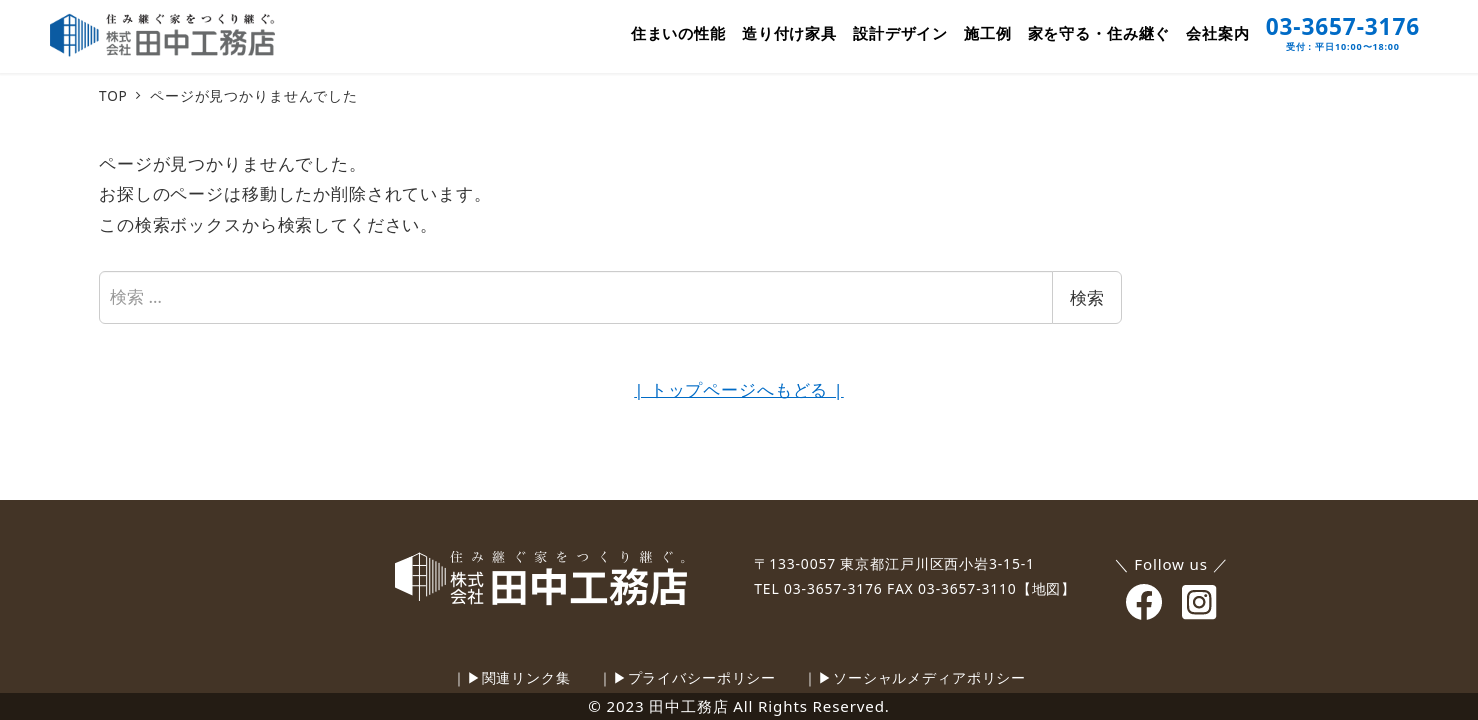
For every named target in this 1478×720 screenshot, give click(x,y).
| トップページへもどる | (738, 389)
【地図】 (1046, 588)
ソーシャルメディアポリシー (929, 677)
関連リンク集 (526, 677)
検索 (1087, 297)
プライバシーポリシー (702, 677)
